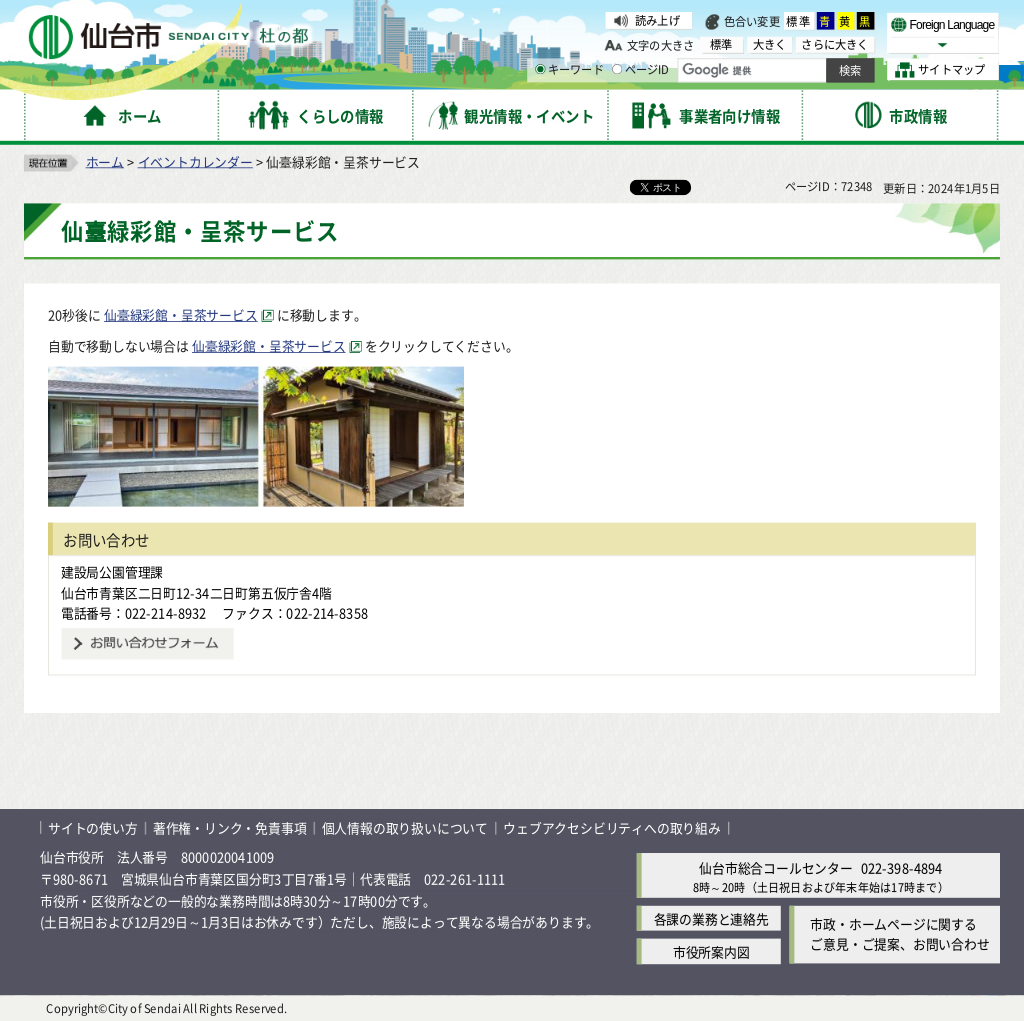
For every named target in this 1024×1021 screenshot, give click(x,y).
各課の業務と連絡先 (711, 918)
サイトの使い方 (93, 827)
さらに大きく (834, 44)
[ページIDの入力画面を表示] (617, 69)
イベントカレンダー (195, 160)
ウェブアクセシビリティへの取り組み (612, 827)
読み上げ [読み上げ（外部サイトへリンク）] (657, 20)
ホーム (105, 160)
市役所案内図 (711, 951)
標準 (799, 21)
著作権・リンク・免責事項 (230, 827)
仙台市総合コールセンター (776, 866)
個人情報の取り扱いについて (405, 827)
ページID (641, 70)
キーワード (569, 70)
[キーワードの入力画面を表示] (540, 69)
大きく (770, 44)
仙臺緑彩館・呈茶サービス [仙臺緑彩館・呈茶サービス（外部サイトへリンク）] (181, 314)
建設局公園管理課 (112, 571)
